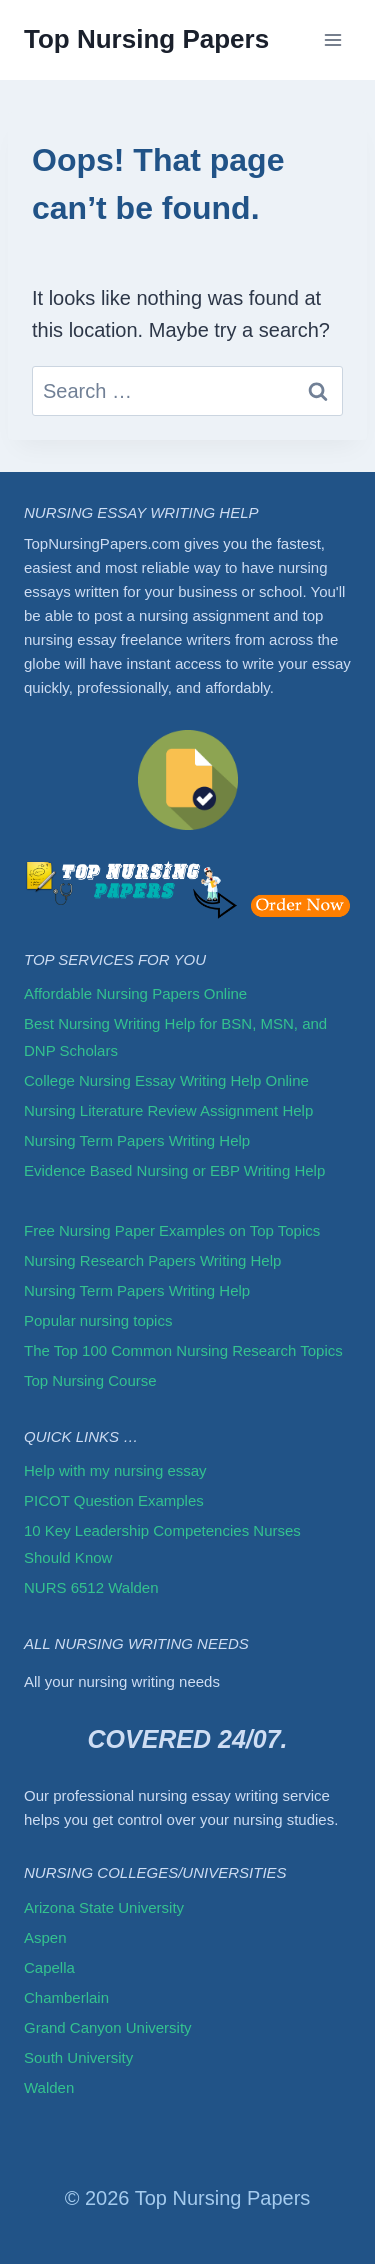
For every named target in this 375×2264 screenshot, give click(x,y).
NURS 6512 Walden (91, 1587)
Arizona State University (104, 1907)
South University (78, 2057)
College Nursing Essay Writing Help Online (166, 1080)
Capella (49, 1967)
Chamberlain (66, 1997)
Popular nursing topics (98, 1320)
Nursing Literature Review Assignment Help (168, 1110)
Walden (49, 2087)
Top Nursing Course (90, 1380)
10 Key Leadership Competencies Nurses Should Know (162, 1544)
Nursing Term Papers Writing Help (137, 1140)
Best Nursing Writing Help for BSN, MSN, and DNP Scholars (175, 1037)
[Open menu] (332, 39)
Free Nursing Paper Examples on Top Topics (172, 1230)
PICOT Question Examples (114, 1500)
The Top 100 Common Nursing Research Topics (185, 1350)
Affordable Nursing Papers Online (135, 993)
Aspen (45, 1937)
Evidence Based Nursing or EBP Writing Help (174, 1170)
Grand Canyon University (108, 2027)
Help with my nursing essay (115, 1470)
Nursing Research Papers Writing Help (152, 1260)
